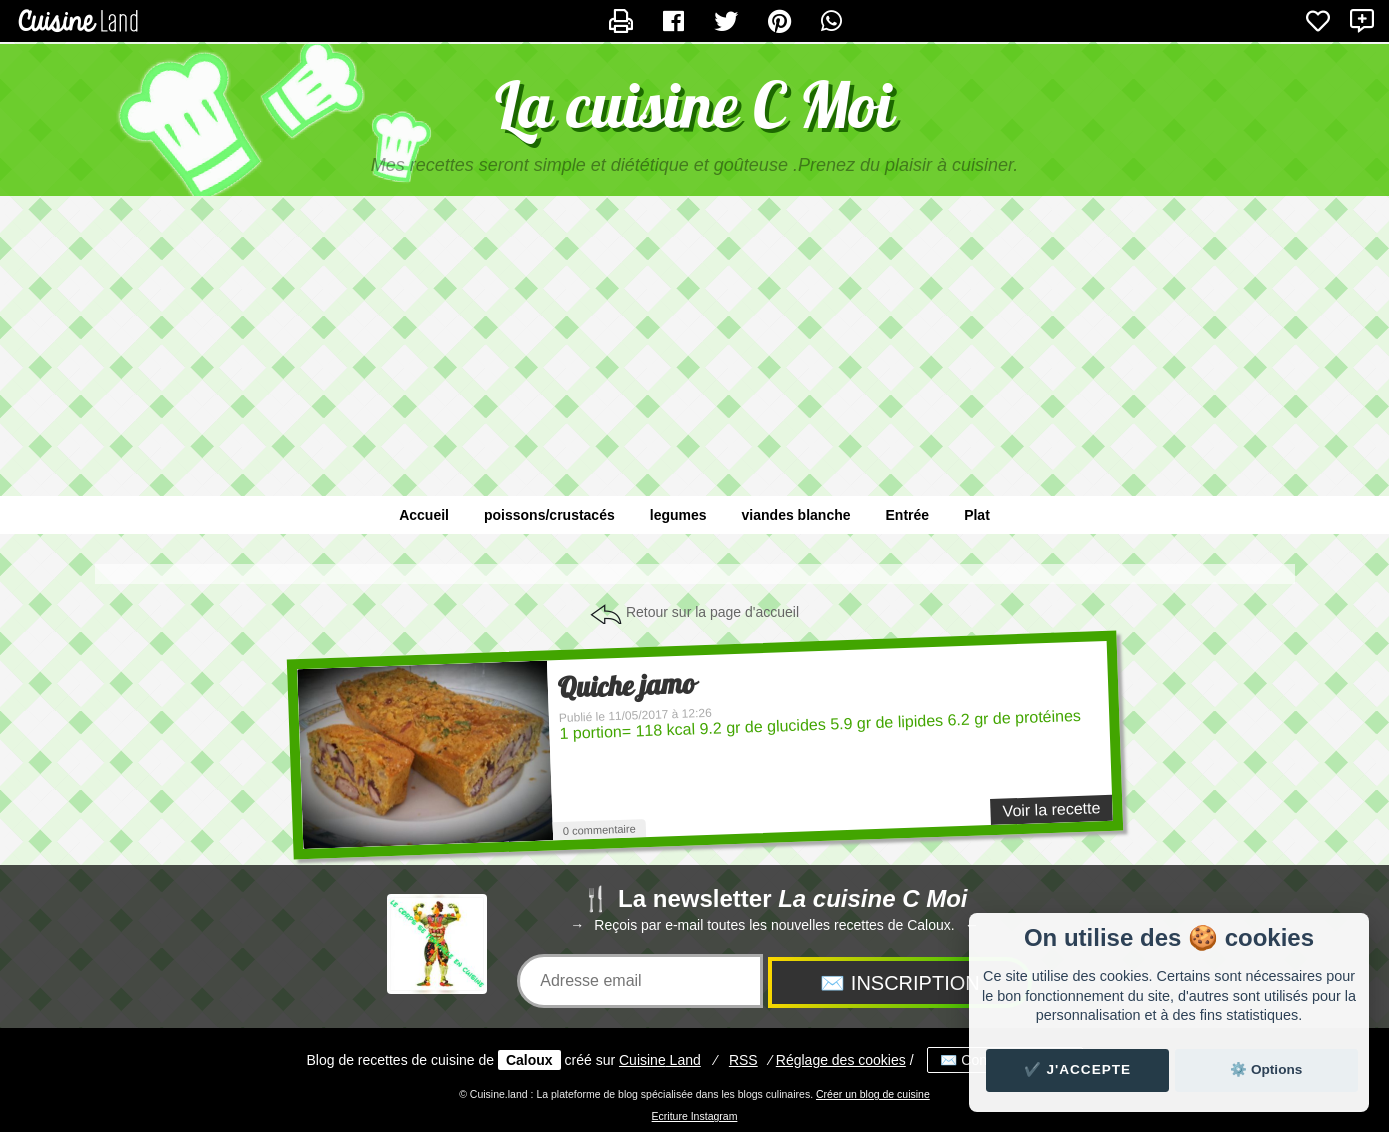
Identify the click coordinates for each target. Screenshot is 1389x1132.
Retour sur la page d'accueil (712, 612)
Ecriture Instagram (695, 1116)
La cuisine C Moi (694, 104)
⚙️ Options (1266, 1069)
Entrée (908, 515)
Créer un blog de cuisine (873, 1094)
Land (660, 1060)
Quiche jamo (626, 685)
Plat (977, 515)
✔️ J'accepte (1078, 1069)
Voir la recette (1051, 809)
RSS (743, 1060)
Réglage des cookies (841, 1060)
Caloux (529, 1060)
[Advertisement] (695, 356)
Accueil (424, 515)
